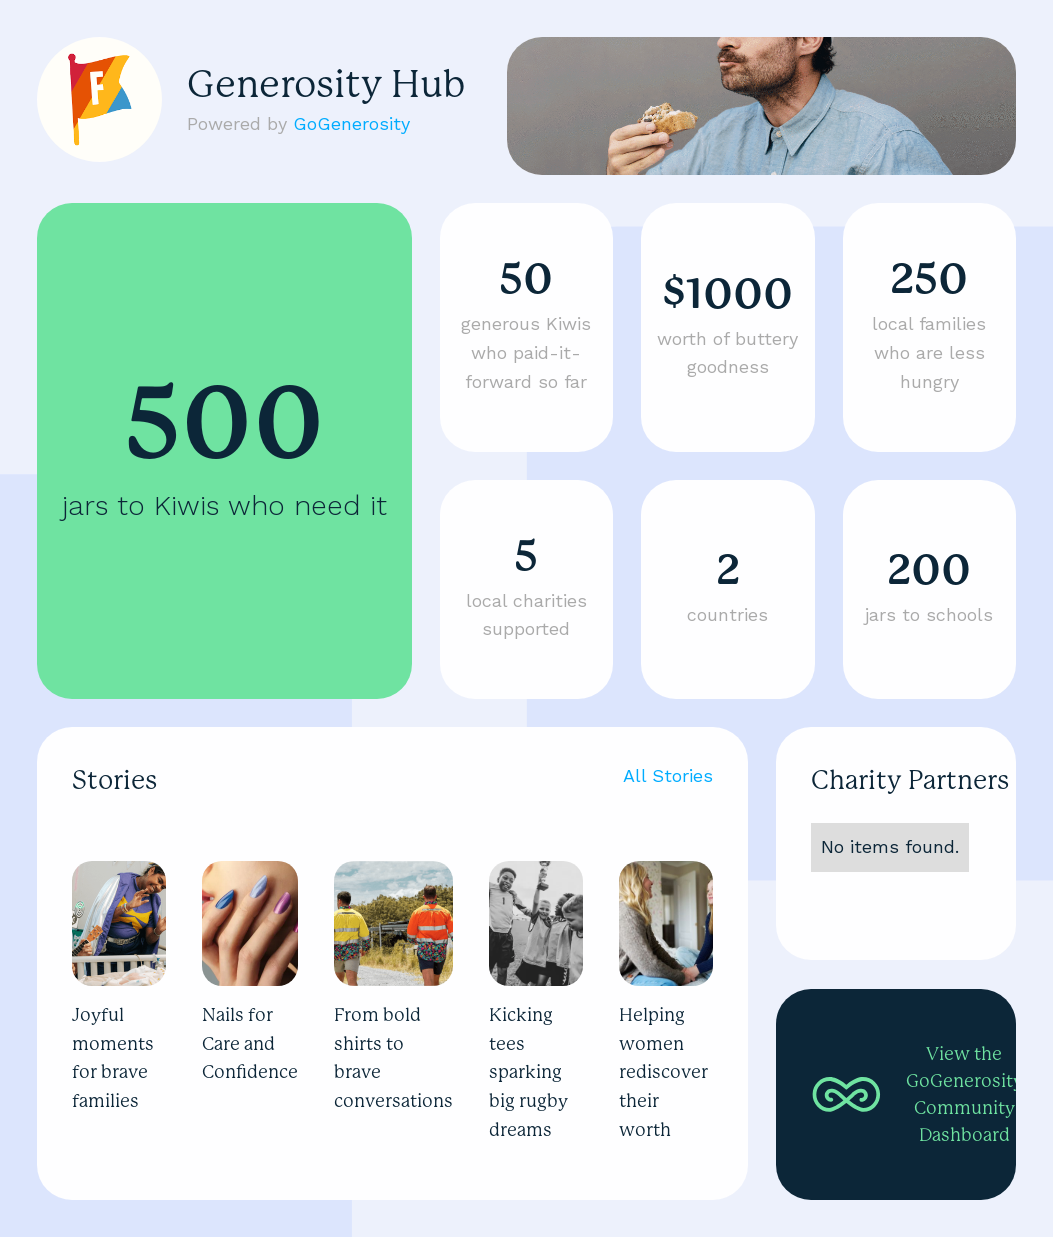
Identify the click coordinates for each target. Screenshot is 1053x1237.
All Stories (668, 775)
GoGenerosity (351, 123)
